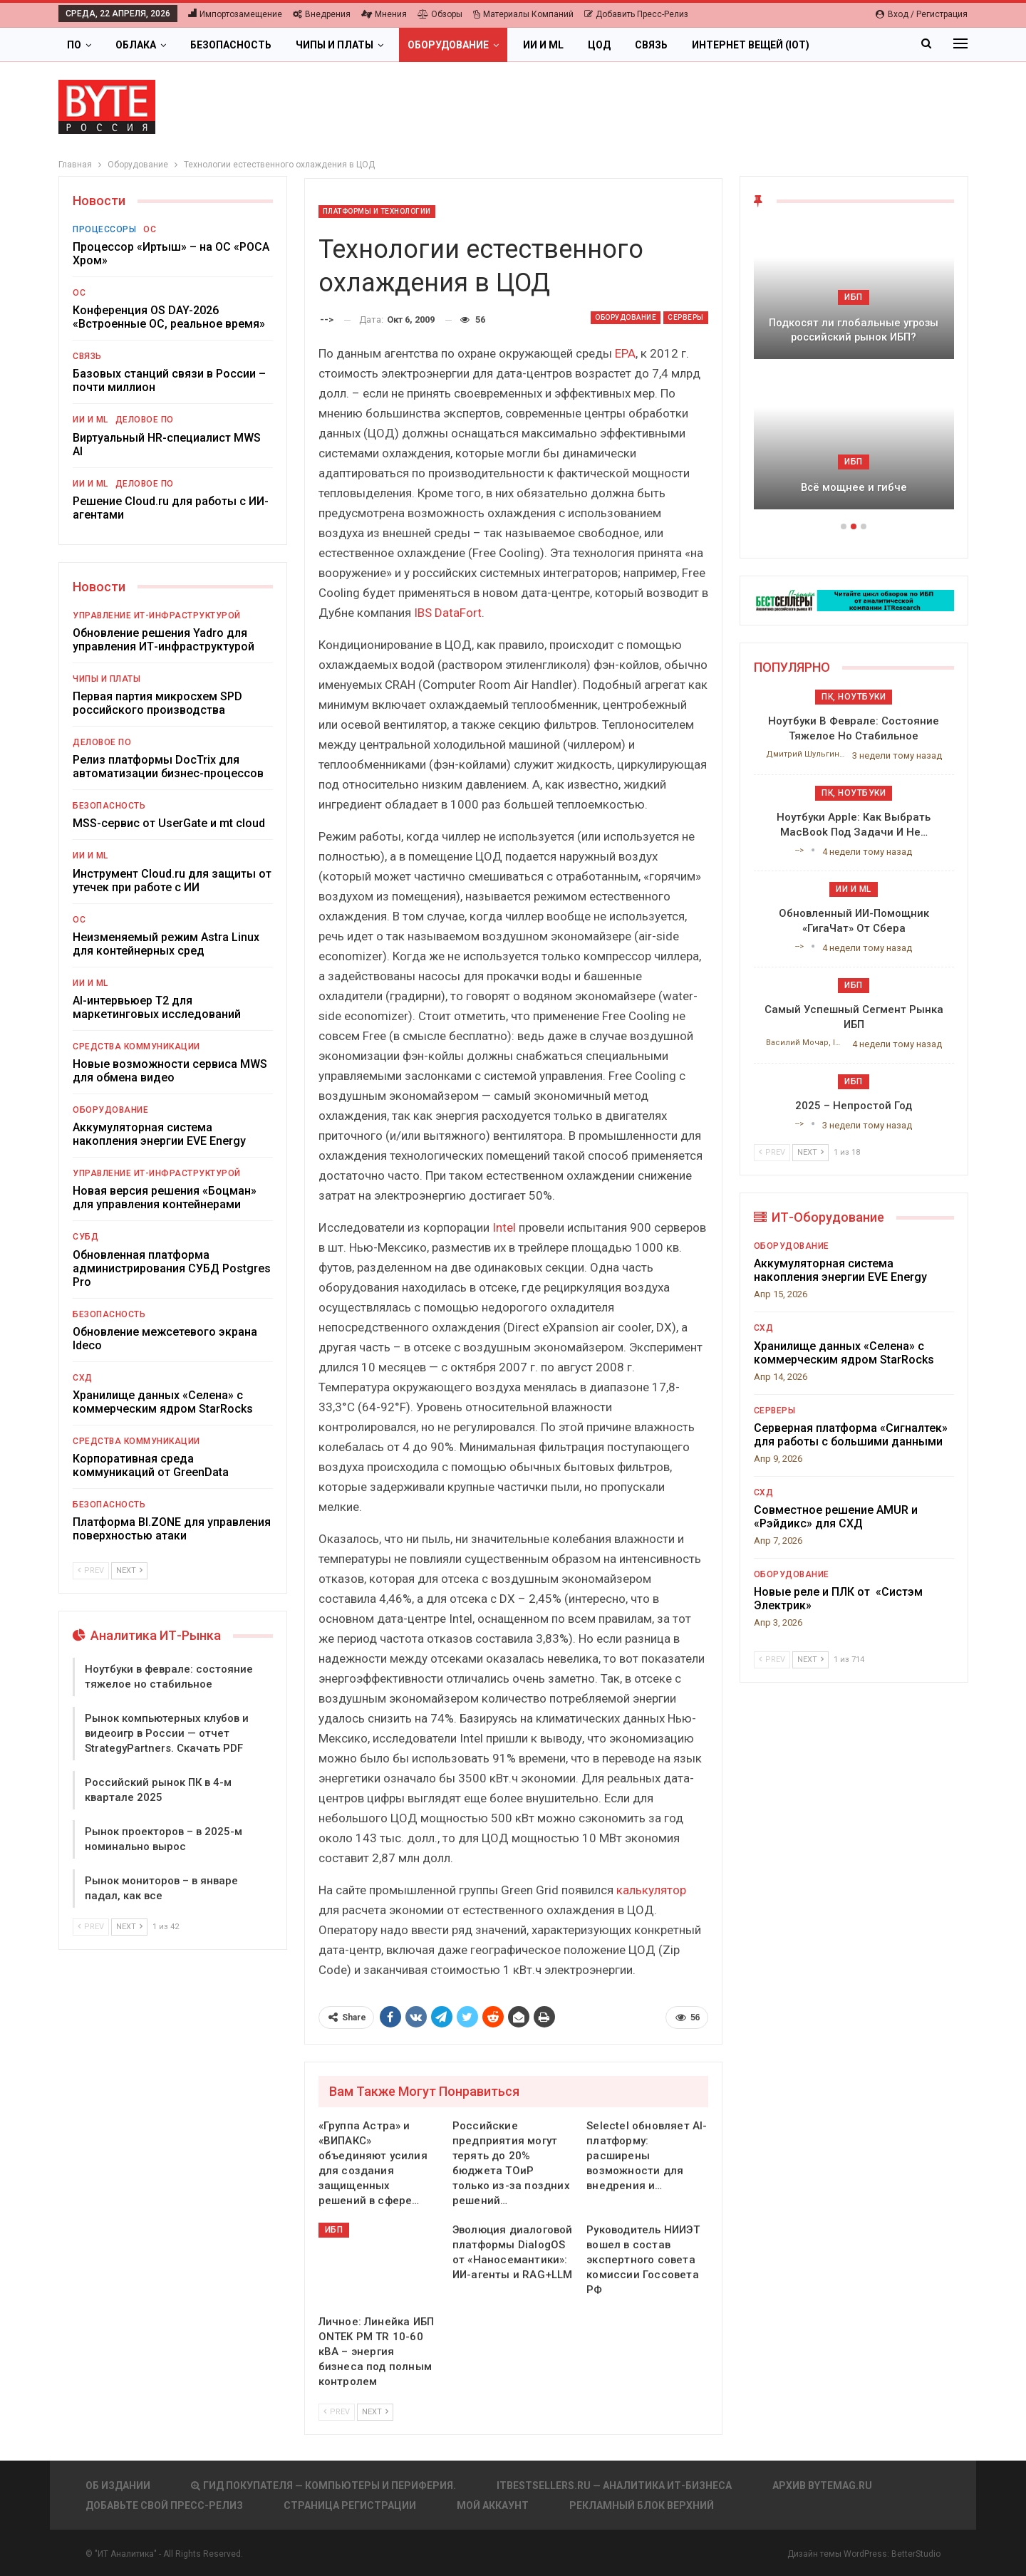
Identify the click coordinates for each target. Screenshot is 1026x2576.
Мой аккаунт (493, 2505)
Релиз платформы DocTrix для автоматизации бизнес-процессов (168, 766)
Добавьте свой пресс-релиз (164, 2505)
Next (375, 2411)
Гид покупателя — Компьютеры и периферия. (323, 2485)
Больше (855, 45)
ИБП (334, 2230)
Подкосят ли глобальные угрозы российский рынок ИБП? (853, 330)
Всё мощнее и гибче (854, 487)
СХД (83, 1378)
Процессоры (104, 229)
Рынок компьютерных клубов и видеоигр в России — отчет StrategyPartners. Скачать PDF (167, 1733)
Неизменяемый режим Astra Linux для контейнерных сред (166, 943)
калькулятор (651, 1890)
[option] (854, 373)
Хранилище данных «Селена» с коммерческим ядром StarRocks (163, 1402)
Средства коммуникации (136, 1046)
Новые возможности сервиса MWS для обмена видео (170, 1070)
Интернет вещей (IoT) (750, 45)
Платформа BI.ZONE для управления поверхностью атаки (172, 1528)
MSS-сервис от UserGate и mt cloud (169, 823)
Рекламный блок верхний (641, 2505)
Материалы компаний (523, 14)
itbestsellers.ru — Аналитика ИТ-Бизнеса (614, 2485)
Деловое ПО (144, 420)
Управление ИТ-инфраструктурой (157, 615)
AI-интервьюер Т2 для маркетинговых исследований (157, 1007)
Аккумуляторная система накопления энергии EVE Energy (159, 1134)
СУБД (85, 1237)
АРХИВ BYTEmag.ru (822, 2485)
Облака (135, 45)
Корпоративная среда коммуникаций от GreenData (151, 1465)
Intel (504, 1227)
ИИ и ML (543, 45)
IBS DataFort (448, 613)
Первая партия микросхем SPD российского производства (157, 703)
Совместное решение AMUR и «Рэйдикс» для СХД (836, 1516)
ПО (74, 45)
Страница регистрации (350, 2505)
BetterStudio (915, 2554)
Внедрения (322, 14)
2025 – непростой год (853, 1105)
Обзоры (440, 14)
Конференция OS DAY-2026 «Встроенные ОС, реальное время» (169, 317)
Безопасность (230, 45)
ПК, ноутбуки (854, 697)
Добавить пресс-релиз (636, 14)
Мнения (384, 14)
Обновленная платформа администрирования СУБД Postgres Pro (172, 1268)
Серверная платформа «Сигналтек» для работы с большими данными (851, 1434)
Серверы (686, 317)
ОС (149, 229)
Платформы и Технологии (377, 211)
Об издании (118, 2485)
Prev (336, 2411)
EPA (625, 353)
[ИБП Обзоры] (854, 599)
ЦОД (599, 45)
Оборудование (448, 45)
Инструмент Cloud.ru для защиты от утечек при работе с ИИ (172, 880)
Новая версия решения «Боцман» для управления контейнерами (164, 1197)
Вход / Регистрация (922, 14)
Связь (651, 45)
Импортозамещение (235, 14)
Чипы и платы (334, 45)
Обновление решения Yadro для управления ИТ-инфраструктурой (163, 639)
